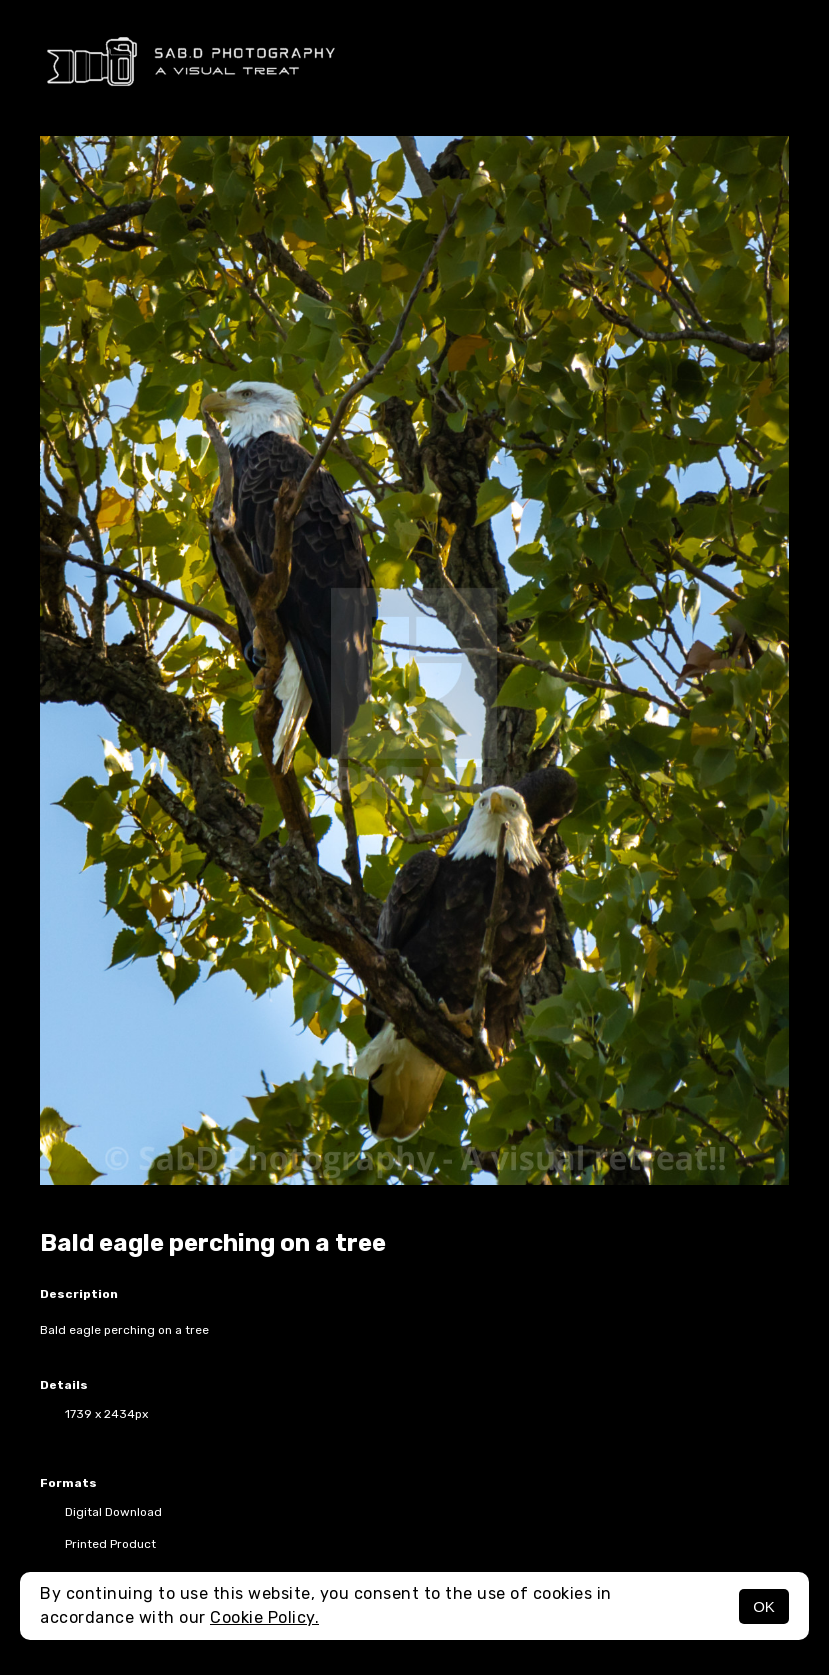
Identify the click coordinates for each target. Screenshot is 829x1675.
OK (764, 1606)
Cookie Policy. (264, 1617)
